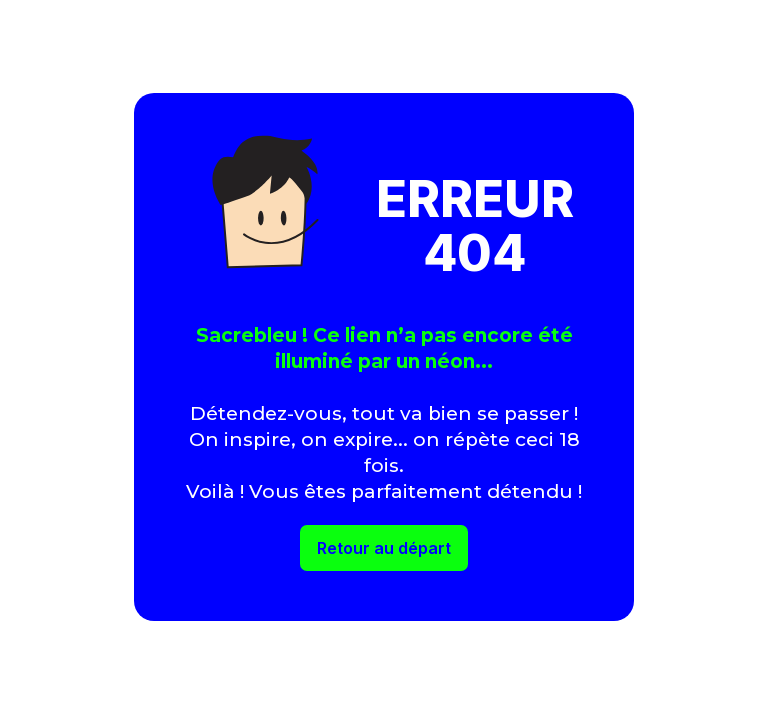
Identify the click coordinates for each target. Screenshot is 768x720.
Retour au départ (384, 548)
